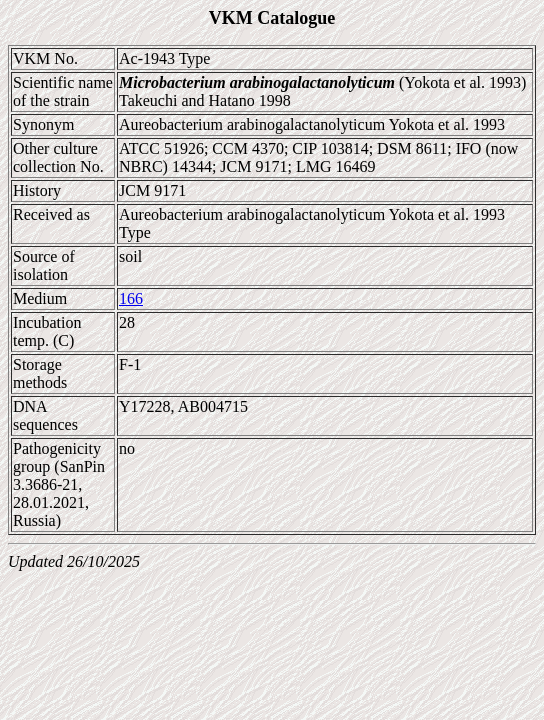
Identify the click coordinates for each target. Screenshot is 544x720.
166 (131, 298)
